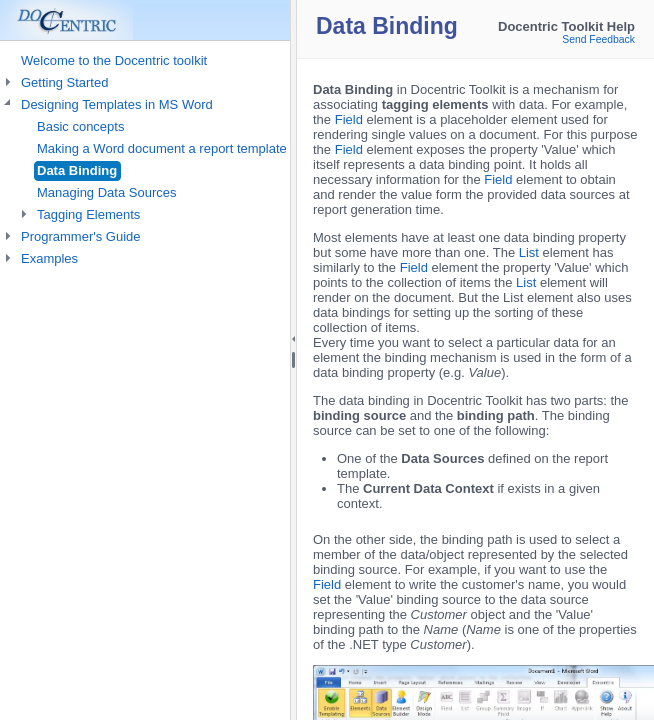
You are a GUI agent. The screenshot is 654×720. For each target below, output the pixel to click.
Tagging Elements (88, 214)
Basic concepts (80, 126)
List (529, 252)
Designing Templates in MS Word (117, 104)
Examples (49, 258)
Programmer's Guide (81, 236)
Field (349, 119)
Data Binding (77, 170)
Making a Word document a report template (162, 148)
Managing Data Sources (106, 192)
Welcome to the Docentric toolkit (114, 60)
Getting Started (64, 82)
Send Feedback (598, 39)
